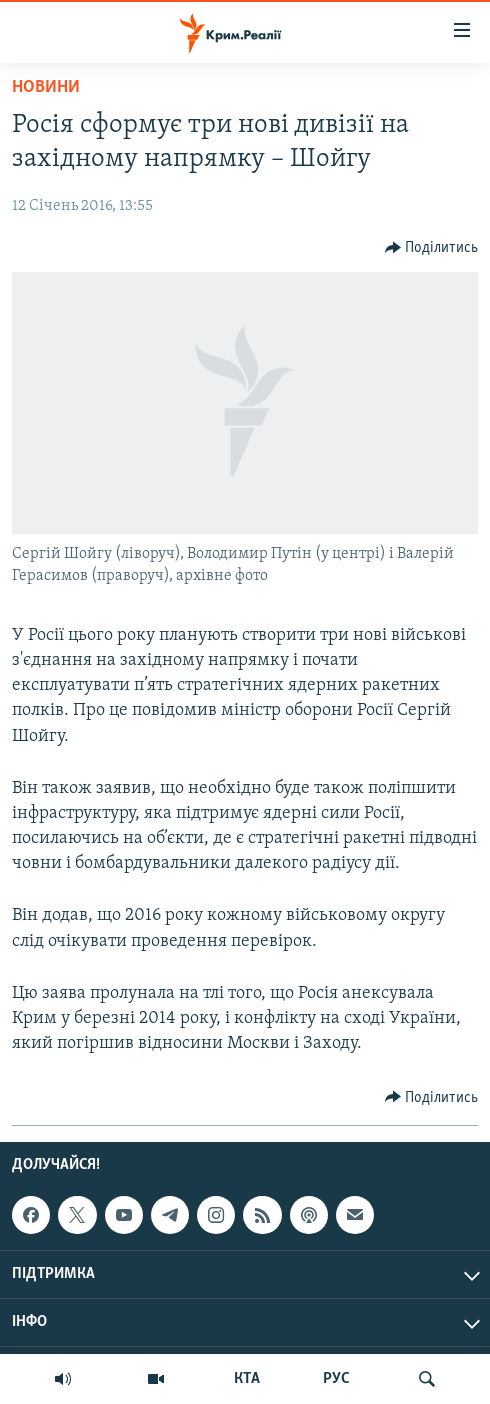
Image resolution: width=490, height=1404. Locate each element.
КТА (247, 1379)
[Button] (432, 248)
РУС (336, 1379)
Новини (46, 87)
